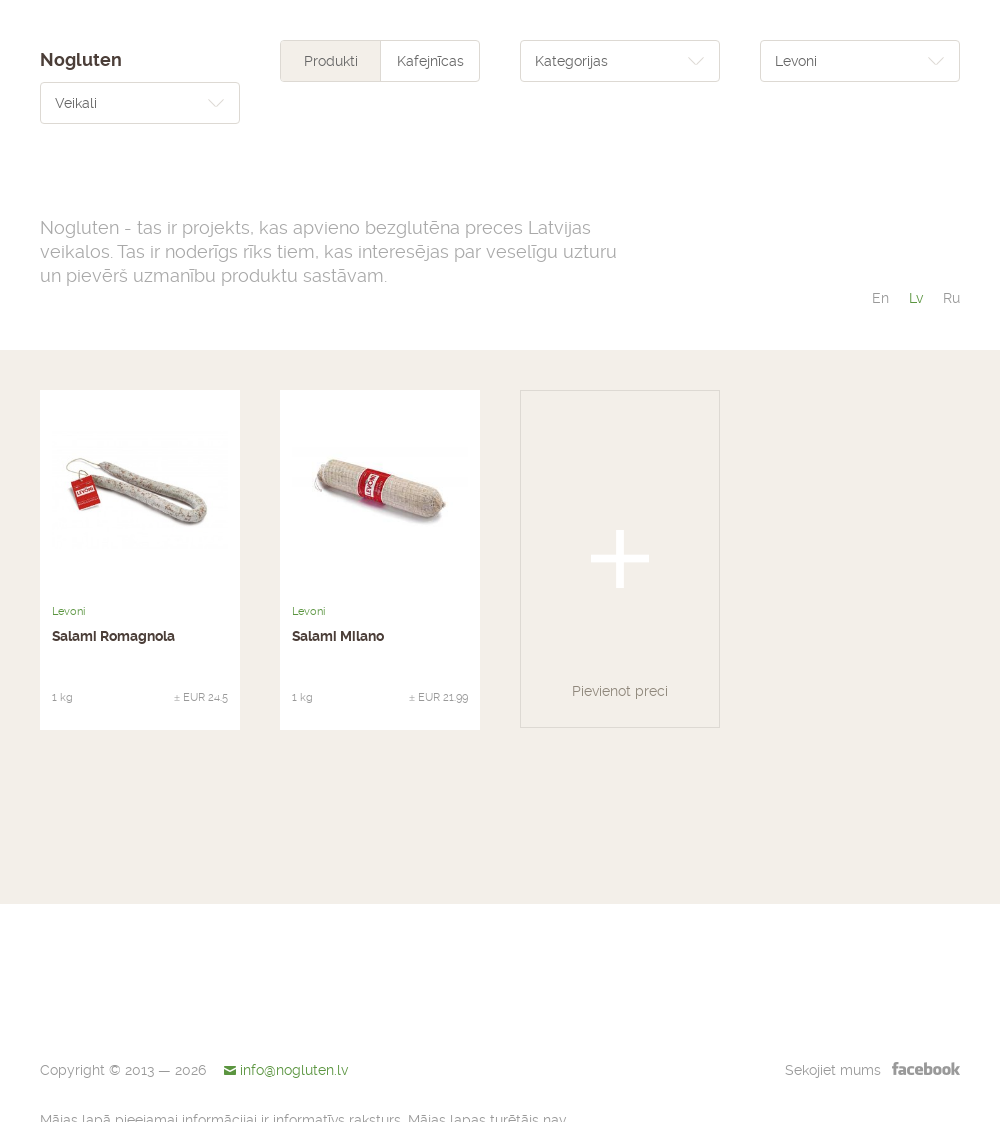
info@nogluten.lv (294, 1070)
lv (916, 298)
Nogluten (81, 60)
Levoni (68, 611)
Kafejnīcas (430, 61)
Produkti (331, 61)
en (880, 298)
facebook (926, 1068)
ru (951, 298)
